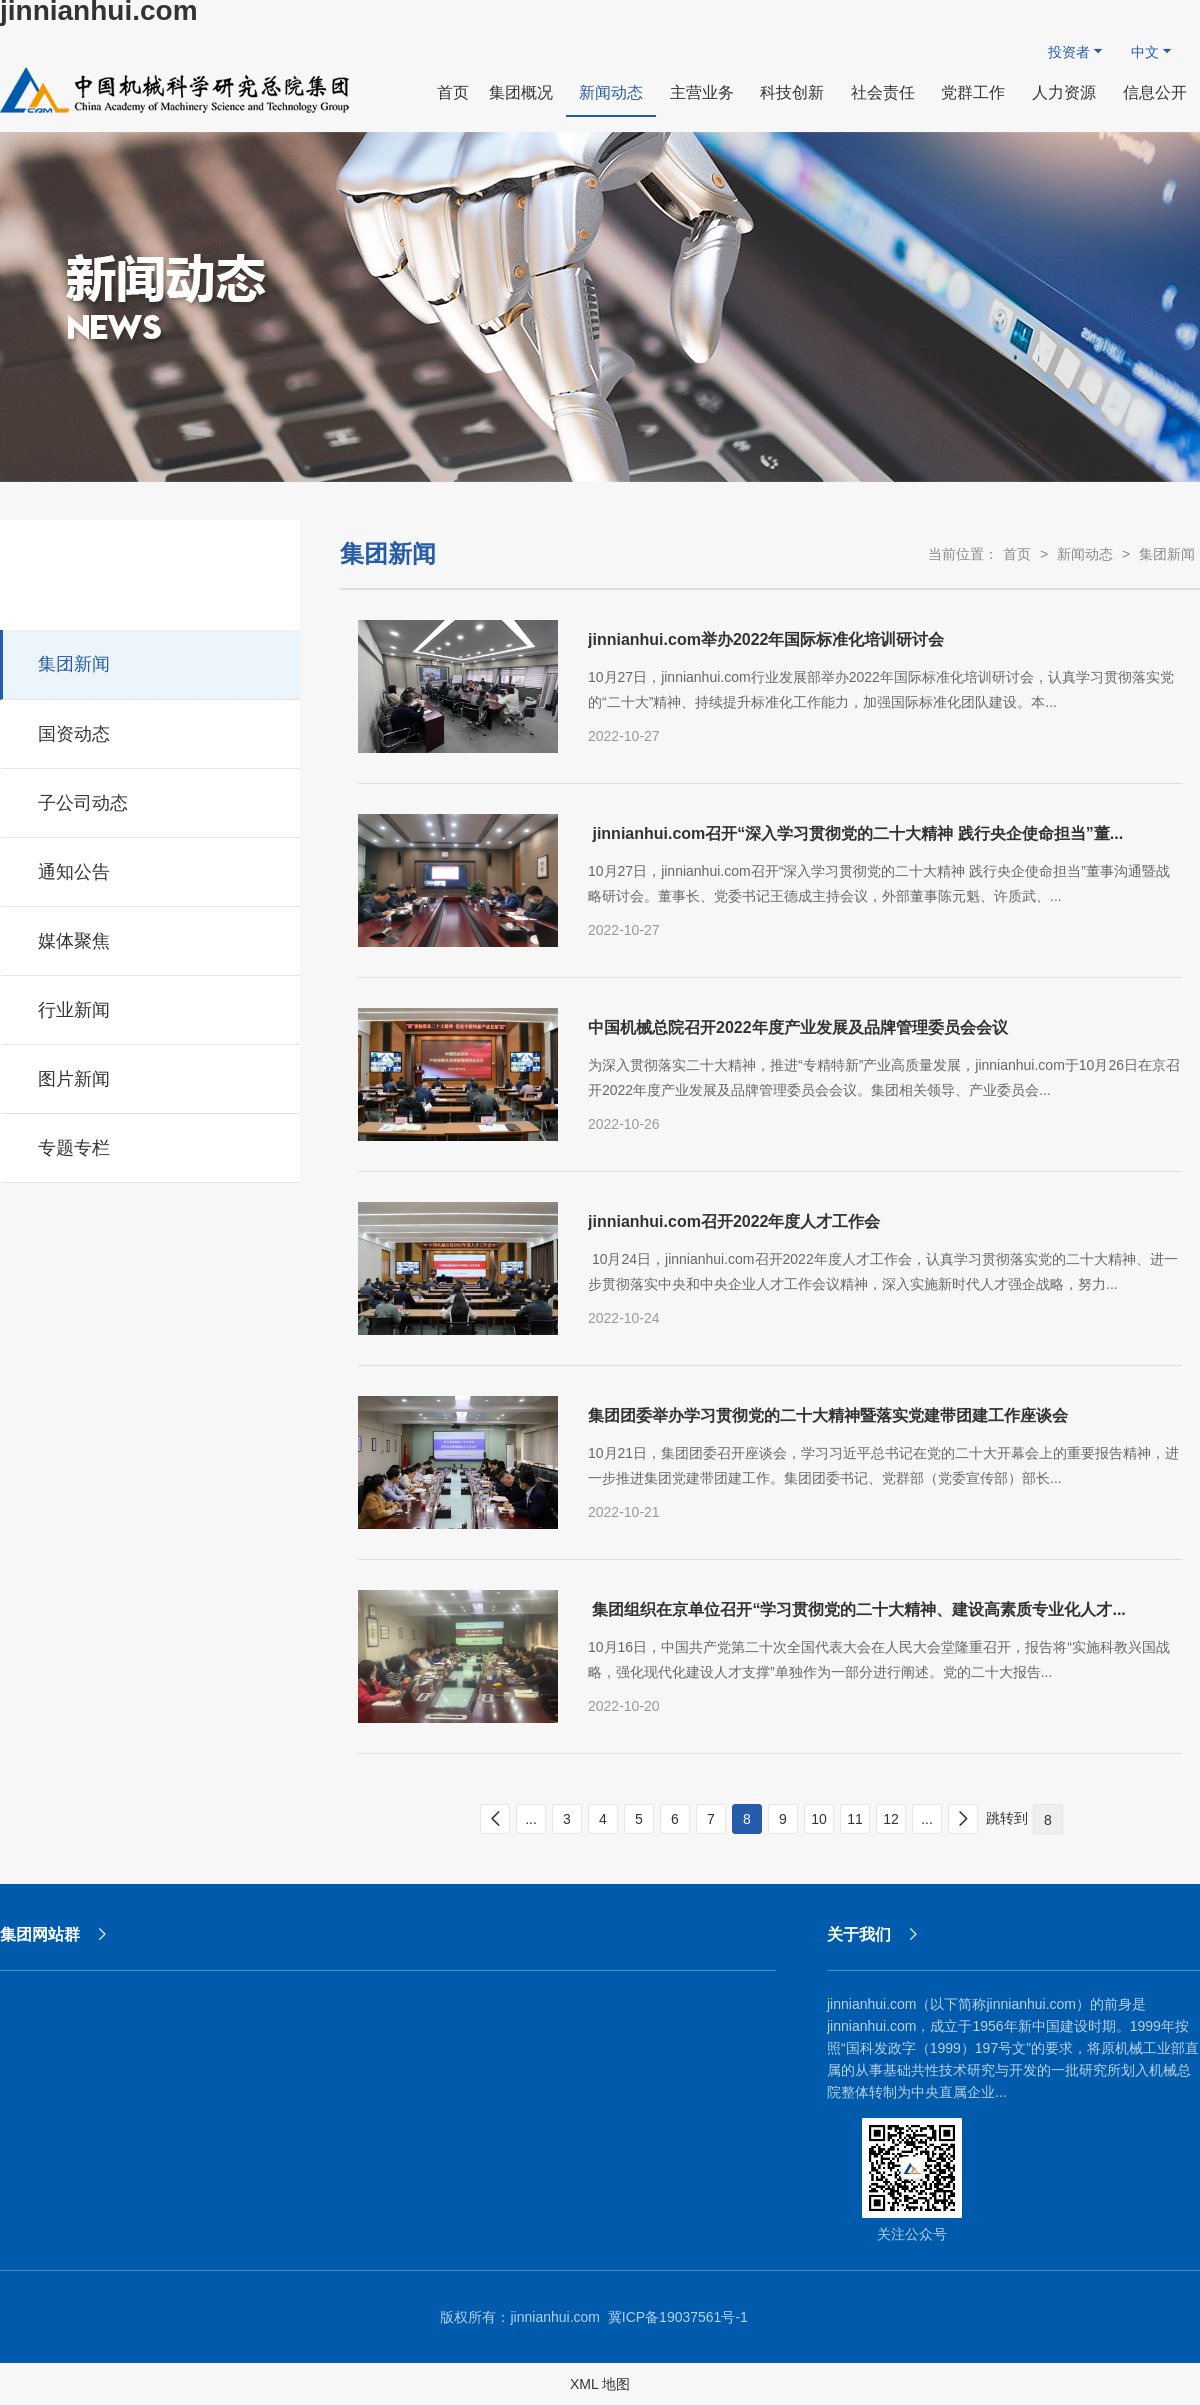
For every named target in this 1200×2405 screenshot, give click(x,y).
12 (891, 1819)
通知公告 (151, 869)
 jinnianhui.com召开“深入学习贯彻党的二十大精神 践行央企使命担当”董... (855, 833)
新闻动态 (1085, 554)
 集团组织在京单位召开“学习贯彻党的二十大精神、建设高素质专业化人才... (857, 1609)
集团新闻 (151, 661)
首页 (1017, 554)
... (531, 1819)
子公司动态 (151, 800)
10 (819, 1819)
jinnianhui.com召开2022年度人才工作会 (734, 1221)
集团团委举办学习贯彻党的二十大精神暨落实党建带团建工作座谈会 (828, 1415)
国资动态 (151, 731)
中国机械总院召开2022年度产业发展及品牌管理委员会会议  (800, 1027)
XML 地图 (600, 2384)
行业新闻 (151, 1007)
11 (855, 1819)
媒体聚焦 (151, 938)
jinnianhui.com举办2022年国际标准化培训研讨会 (766, 639)
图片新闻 (151, 1076)
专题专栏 (151, 1145)
